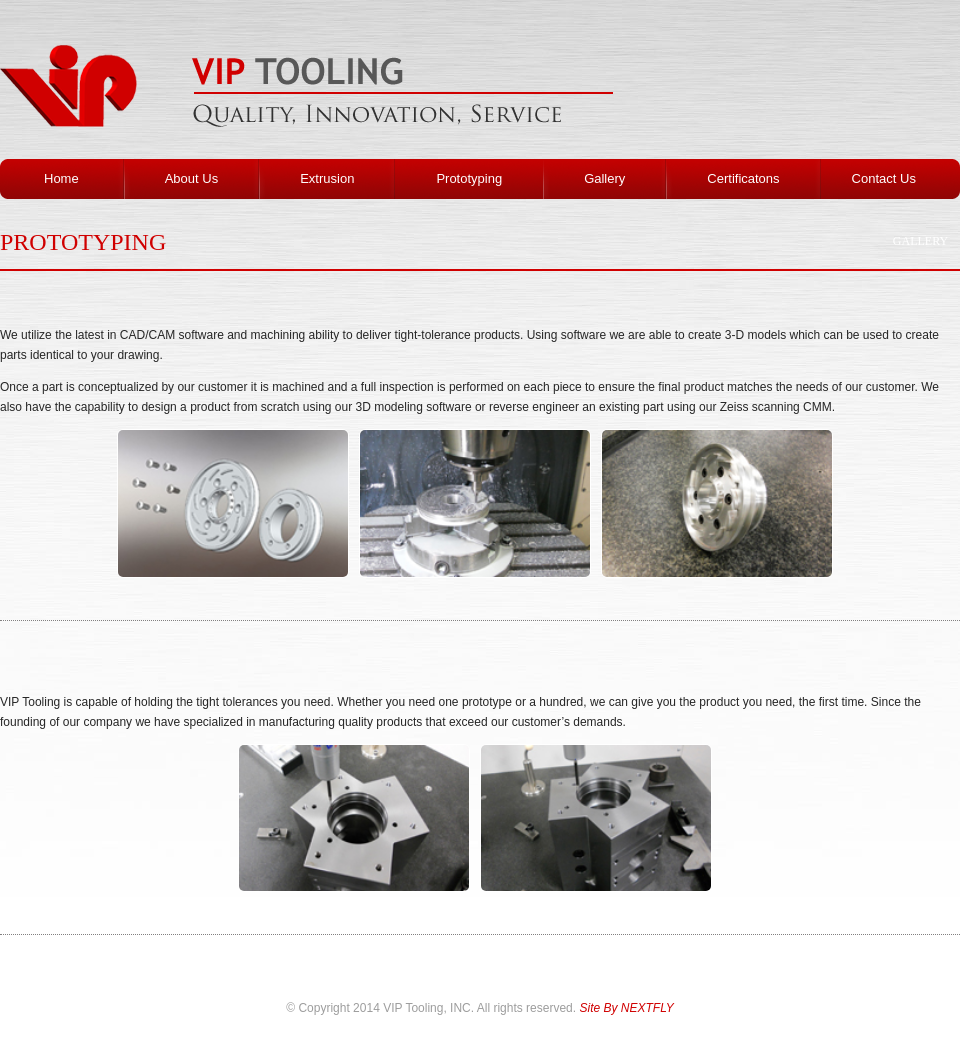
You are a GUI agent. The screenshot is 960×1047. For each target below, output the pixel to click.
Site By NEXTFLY (626, 1008)
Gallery (920, 241)
